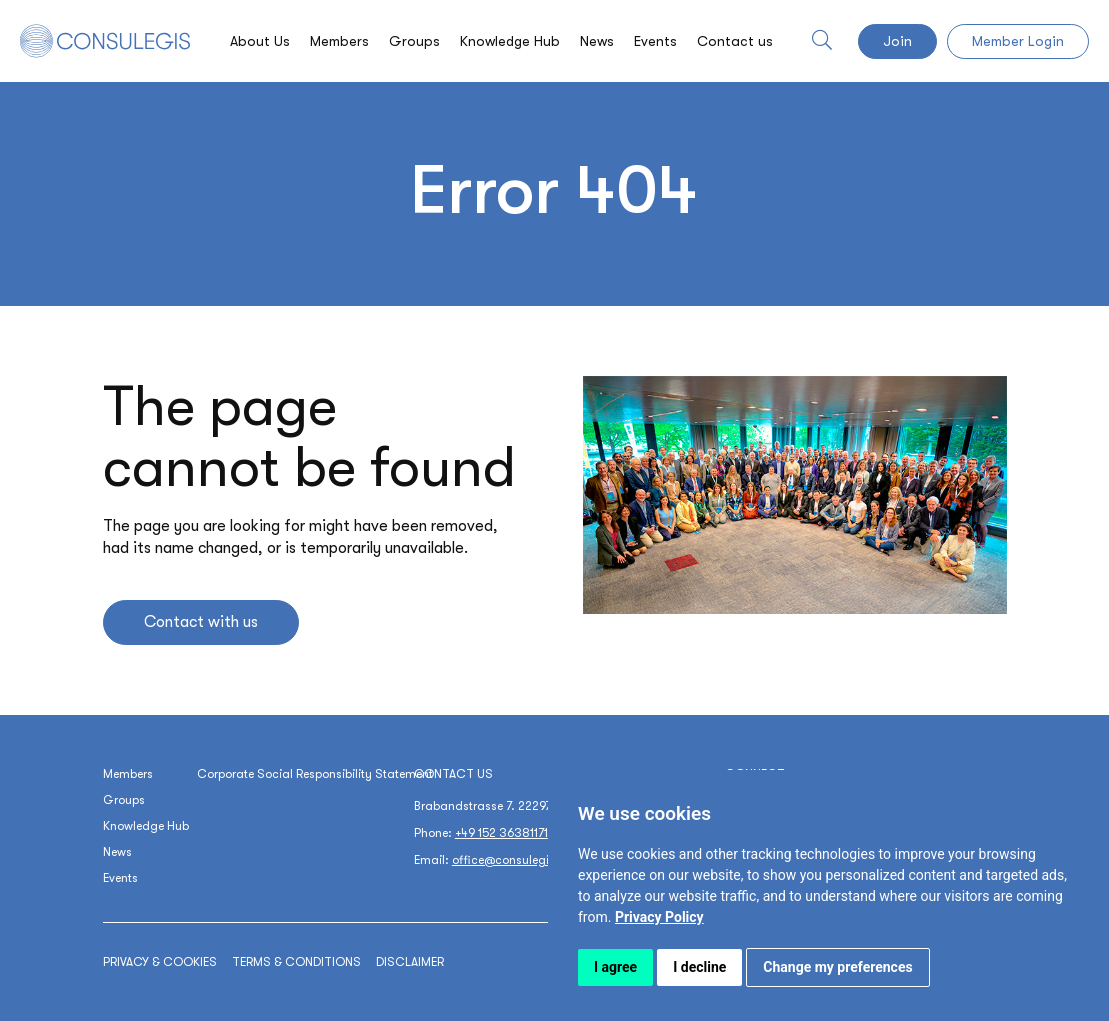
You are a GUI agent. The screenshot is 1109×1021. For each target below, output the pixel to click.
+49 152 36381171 (501, 833)
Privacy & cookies (160, 962)
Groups (414, 41)
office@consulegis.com (518, 860)
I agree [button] (615, 967)
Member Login (1018, 41)
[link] (659, 917)
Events (655, 41)
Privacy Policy (659, 917)
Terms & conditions (296, 962)
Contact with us (201, 622)
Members (339, 41)
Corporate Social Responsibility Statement (315, 774)
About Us (260, 41)
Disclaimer (410, 962)
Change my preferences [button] (837, 967)
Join (897, 41)
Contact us (735, 41)
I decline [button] (699, 967)
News (597, 41)
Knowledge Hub (510, 41)
